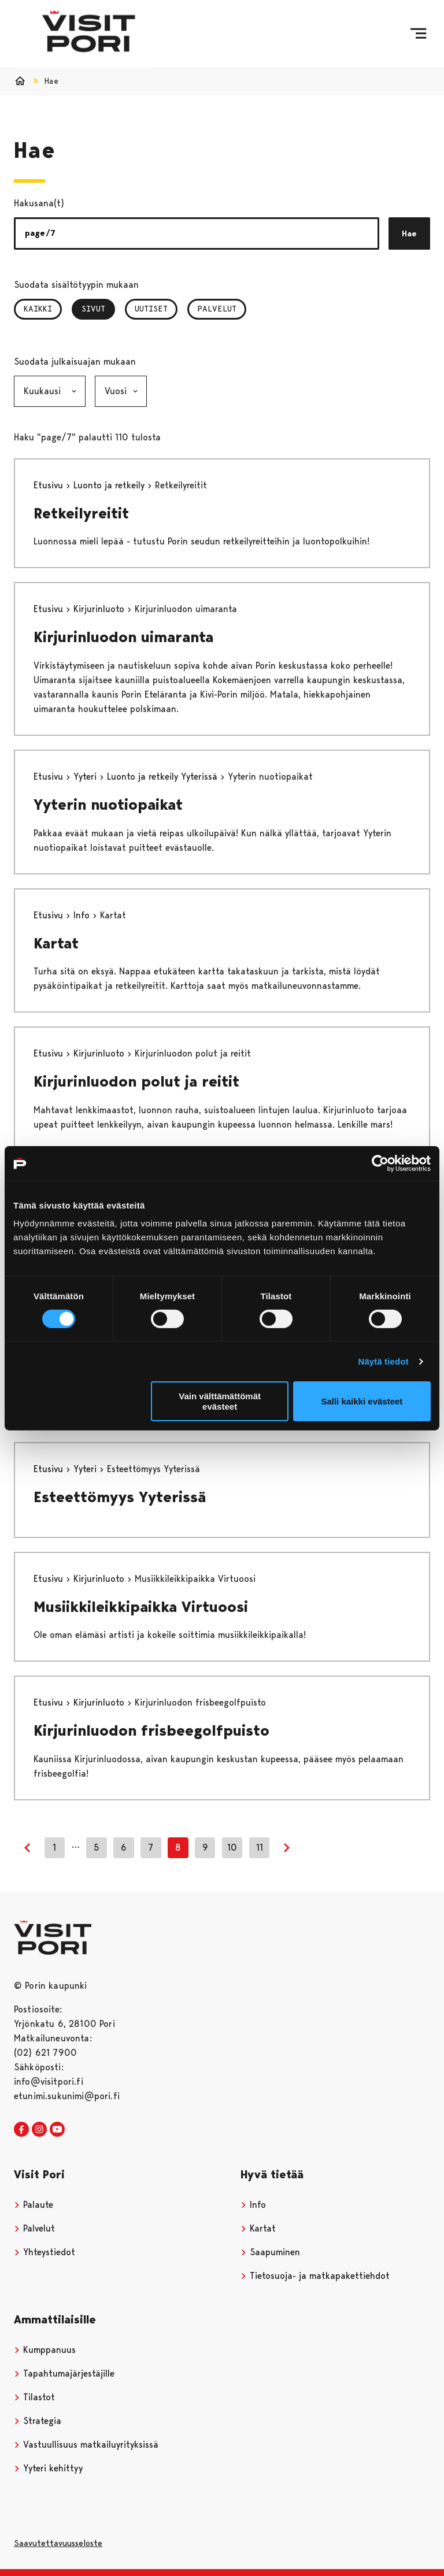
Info (82, 915)
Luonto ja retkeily (110, 485)
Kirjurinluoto (100, 608)
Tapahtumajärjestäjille (64, 2373)
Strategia (37, 2420)
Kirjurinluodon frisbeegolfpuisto (151, 1730)
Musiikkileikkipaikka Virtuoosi (141, 1607)
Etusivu (50, 485)
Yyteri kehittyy (48, 2468)
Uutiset (151, 308)
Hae (409, 233)
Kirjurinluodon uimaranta (123, 637)
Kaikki (38, 308)
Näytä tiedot (383, 1361)
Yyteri (86, 776)
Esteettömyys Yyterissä (120, 1497)
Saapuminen (270, 2252)
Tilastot (34, 2397)
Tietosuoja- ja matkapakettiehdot (315, 2275)
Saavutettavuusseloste (58, 2543)
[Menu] (418, 33)
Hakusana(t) (39, 203)
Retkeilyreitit (81, 513)
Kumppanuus (45, 2349)
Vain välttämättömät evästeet (220, 1401)
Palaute (33, 2204)
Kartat (56, 943)
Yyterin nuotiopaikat (108, 804)
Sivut (98, 308)
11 (259, 1847)
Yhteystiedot (44, 2252)
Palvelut (216, 308)
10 (232, 1847)
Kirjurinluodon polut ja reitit (136, 1081)
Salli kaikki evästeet (361, 1401)
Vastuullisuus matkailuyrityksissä (86, 2444)
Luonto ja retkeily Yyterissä (163, 776)
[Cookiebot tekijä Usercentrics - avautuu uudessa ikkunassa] (380, 1163)
